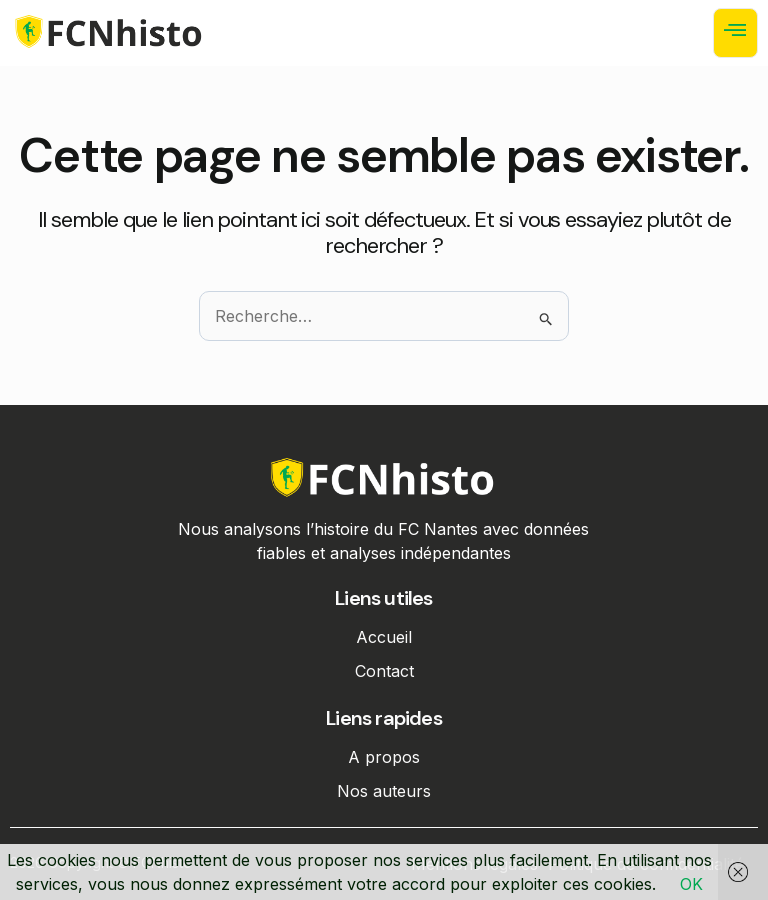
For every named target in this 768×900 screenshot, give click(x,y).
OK (691, 884)
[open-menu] (735, 33)
